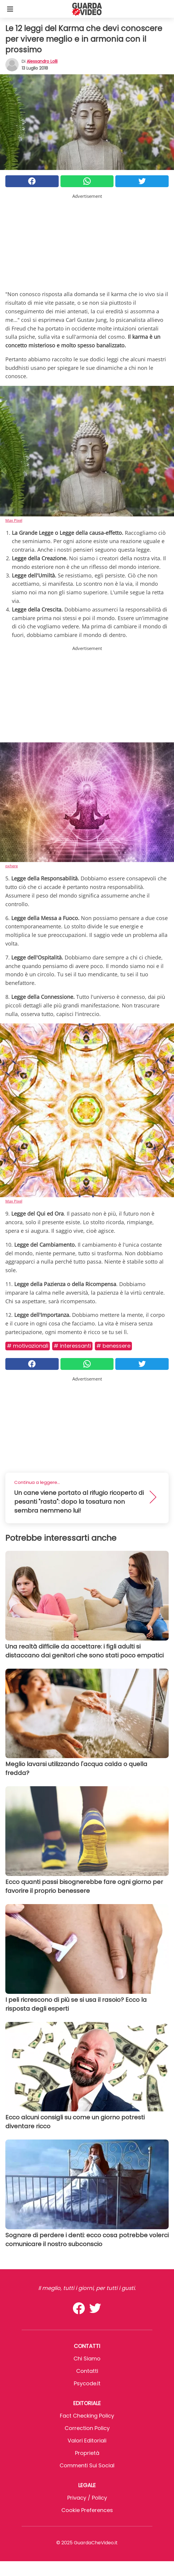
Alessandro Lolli (42, 61)
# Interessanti (72, 1345)
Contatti (87, 2371)
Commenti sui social (87, 2465)
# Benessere (113, 1345)
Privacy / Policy (87, 2497)
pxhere (11, 866)
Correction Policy (87, 2428)
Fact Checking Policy (87, 2415)
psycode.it (87, 2383)
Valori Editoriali (87, 2440)
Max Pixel (13, 520)
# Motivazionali (27, 1345)
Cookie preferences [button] (87, 2510)
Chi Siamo (87, 2358)
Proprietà (87, 2453)
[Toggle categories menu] (10, 9)
